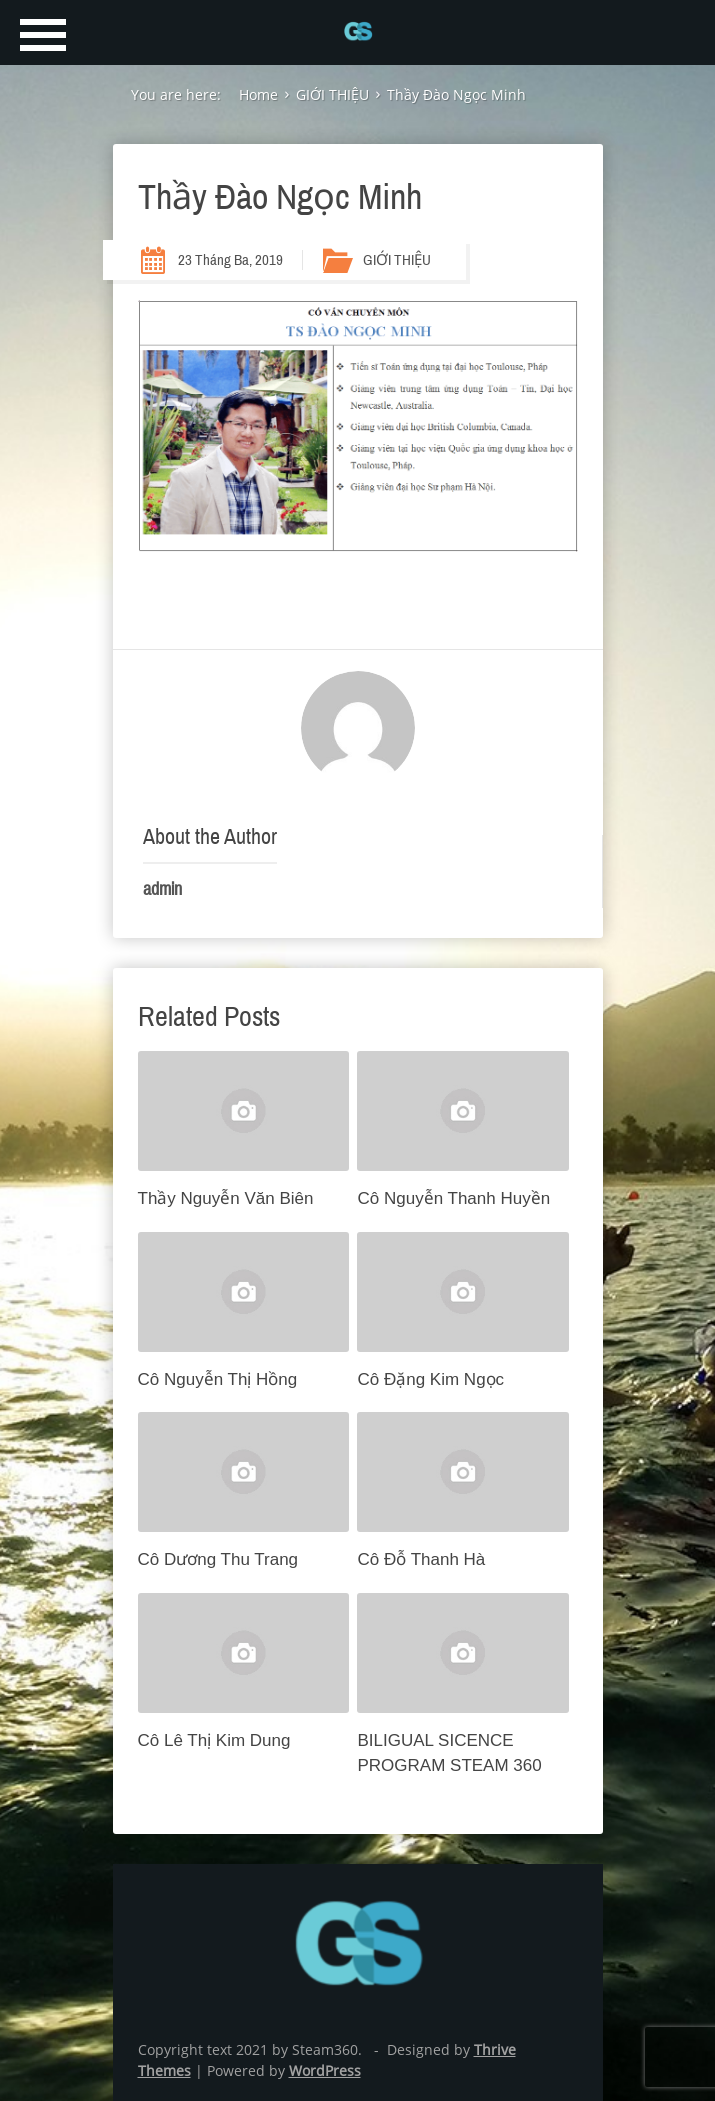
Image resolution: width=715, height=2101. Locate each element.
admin (162, 889)
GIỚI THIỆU (397, 260)
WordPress (325, 2070)
